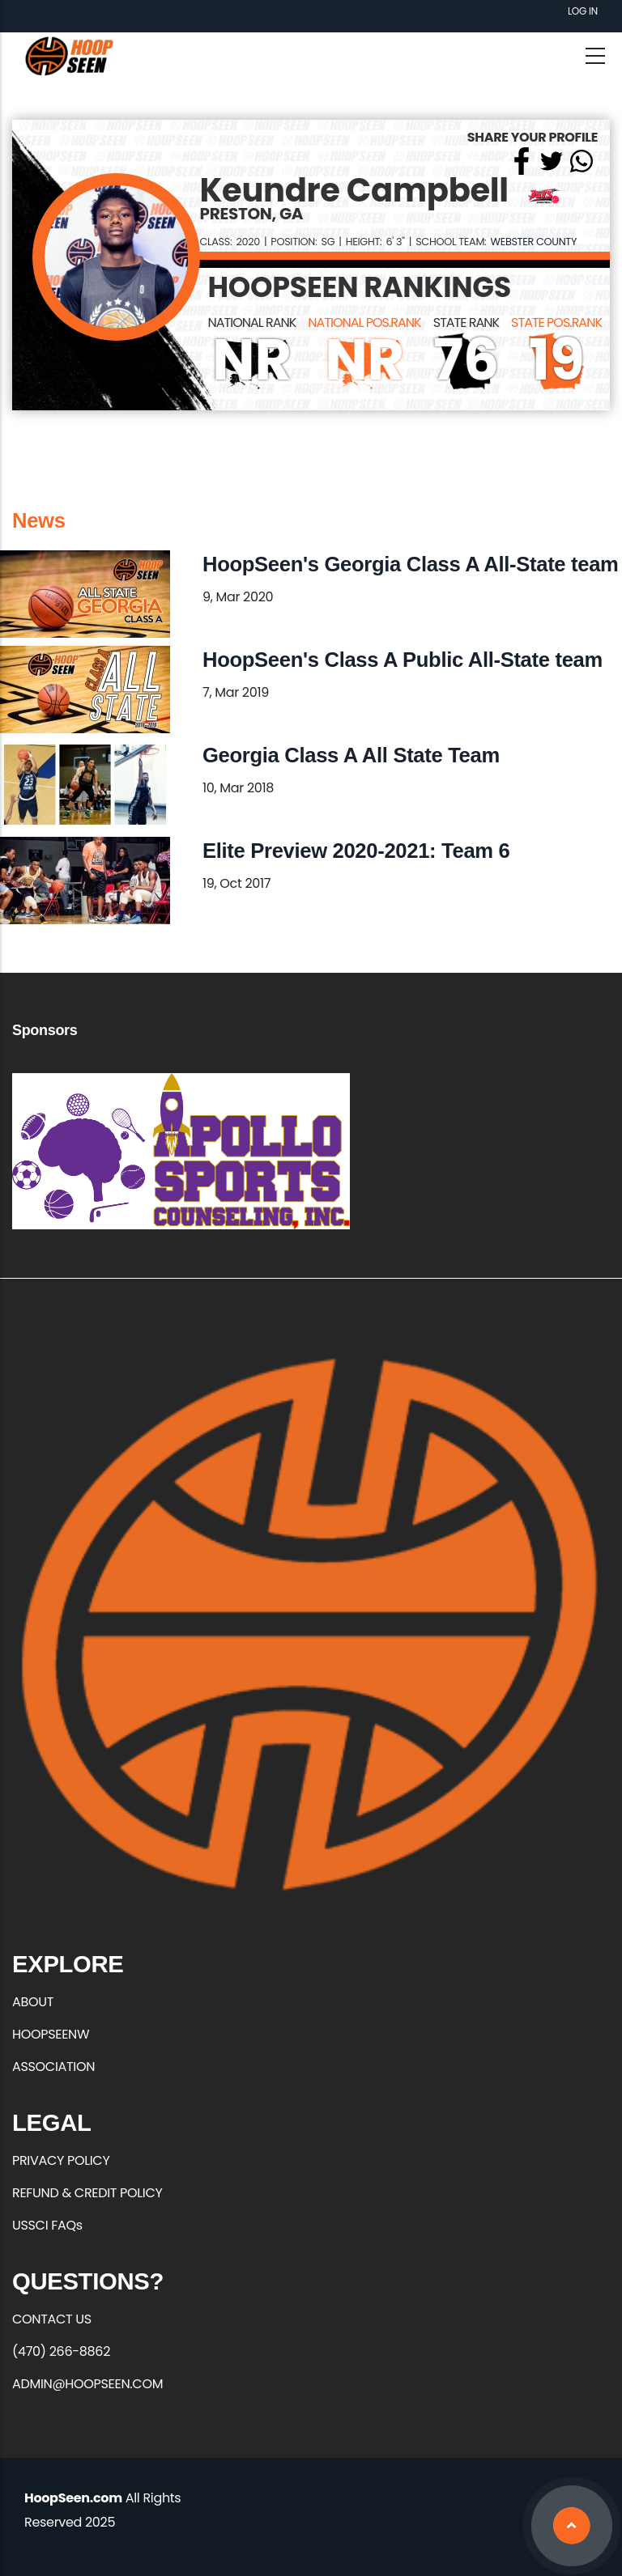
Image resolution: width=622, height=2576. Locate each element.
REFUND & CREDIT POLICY (87, 2192)
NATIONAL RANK (252, 322)
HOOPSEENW (50, 2034)
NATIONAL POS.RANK (364, 322)
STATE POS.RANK (556, 322)
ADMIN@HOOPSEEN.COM (87, 2383)
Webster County (533, 241)
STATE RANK (466, 322)
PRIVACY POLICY (60, 2160)
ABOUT (32, 2001)
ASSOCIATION (53, 2066)
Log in (583, 11)
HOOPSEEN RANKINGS (359, 287)
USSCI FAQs (47, 2225)
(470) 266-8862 (61, 2351)
